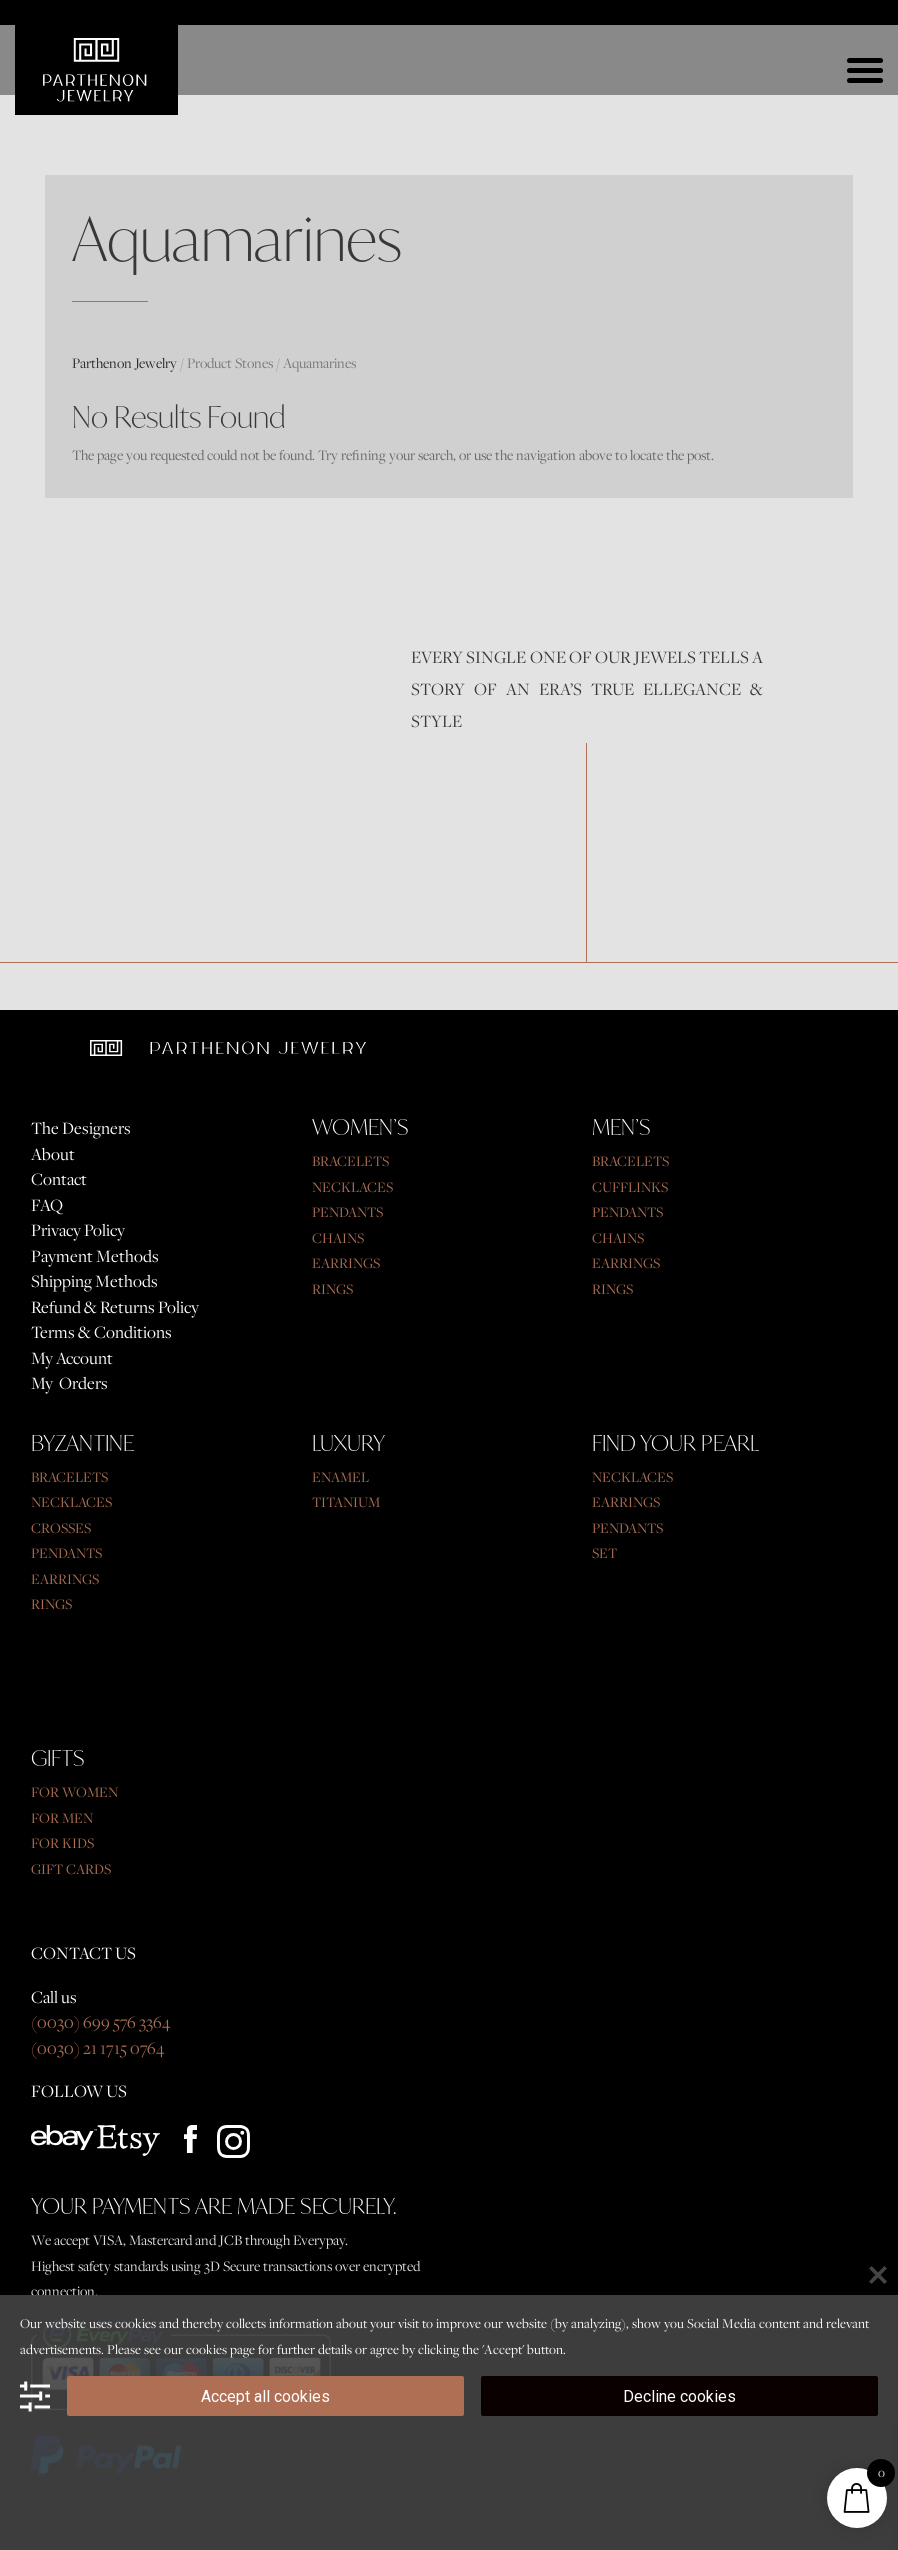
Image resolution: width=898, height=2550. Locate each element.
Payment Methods (95, 1256)
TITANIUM (346, 1501)
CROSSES (61, 1527)
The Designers (81, 1128)
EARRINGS (346, 1262)
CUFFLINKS (630, 1186)
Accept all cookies (265, 2396)
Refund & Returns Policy (115, 1307)
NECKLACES (352, 1186)
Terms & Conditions (101, 1332)
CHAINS (338, 1237)
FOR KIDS (62, 1842)
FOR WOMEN (74, 1791)
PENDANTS (347, 1211)
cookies (206, 2349)
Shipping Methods (94, 1281)
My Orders (69, 1383)
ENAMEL (340, 1476)
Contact (59, 1179)
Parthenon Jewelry (124, 362)
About (53, 1154)
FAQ (47, 1205)
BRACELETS (350, 1160)
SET (604, 1552)
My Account (72, 1358)
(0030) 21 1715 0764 (97, 2048)
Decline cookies (679, 2396)
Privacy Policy (78, 1230)
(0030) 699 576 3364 (100, 2022)
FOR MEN (62, 1817)
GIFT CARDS (71, 1868)
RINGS (332, 1288)
